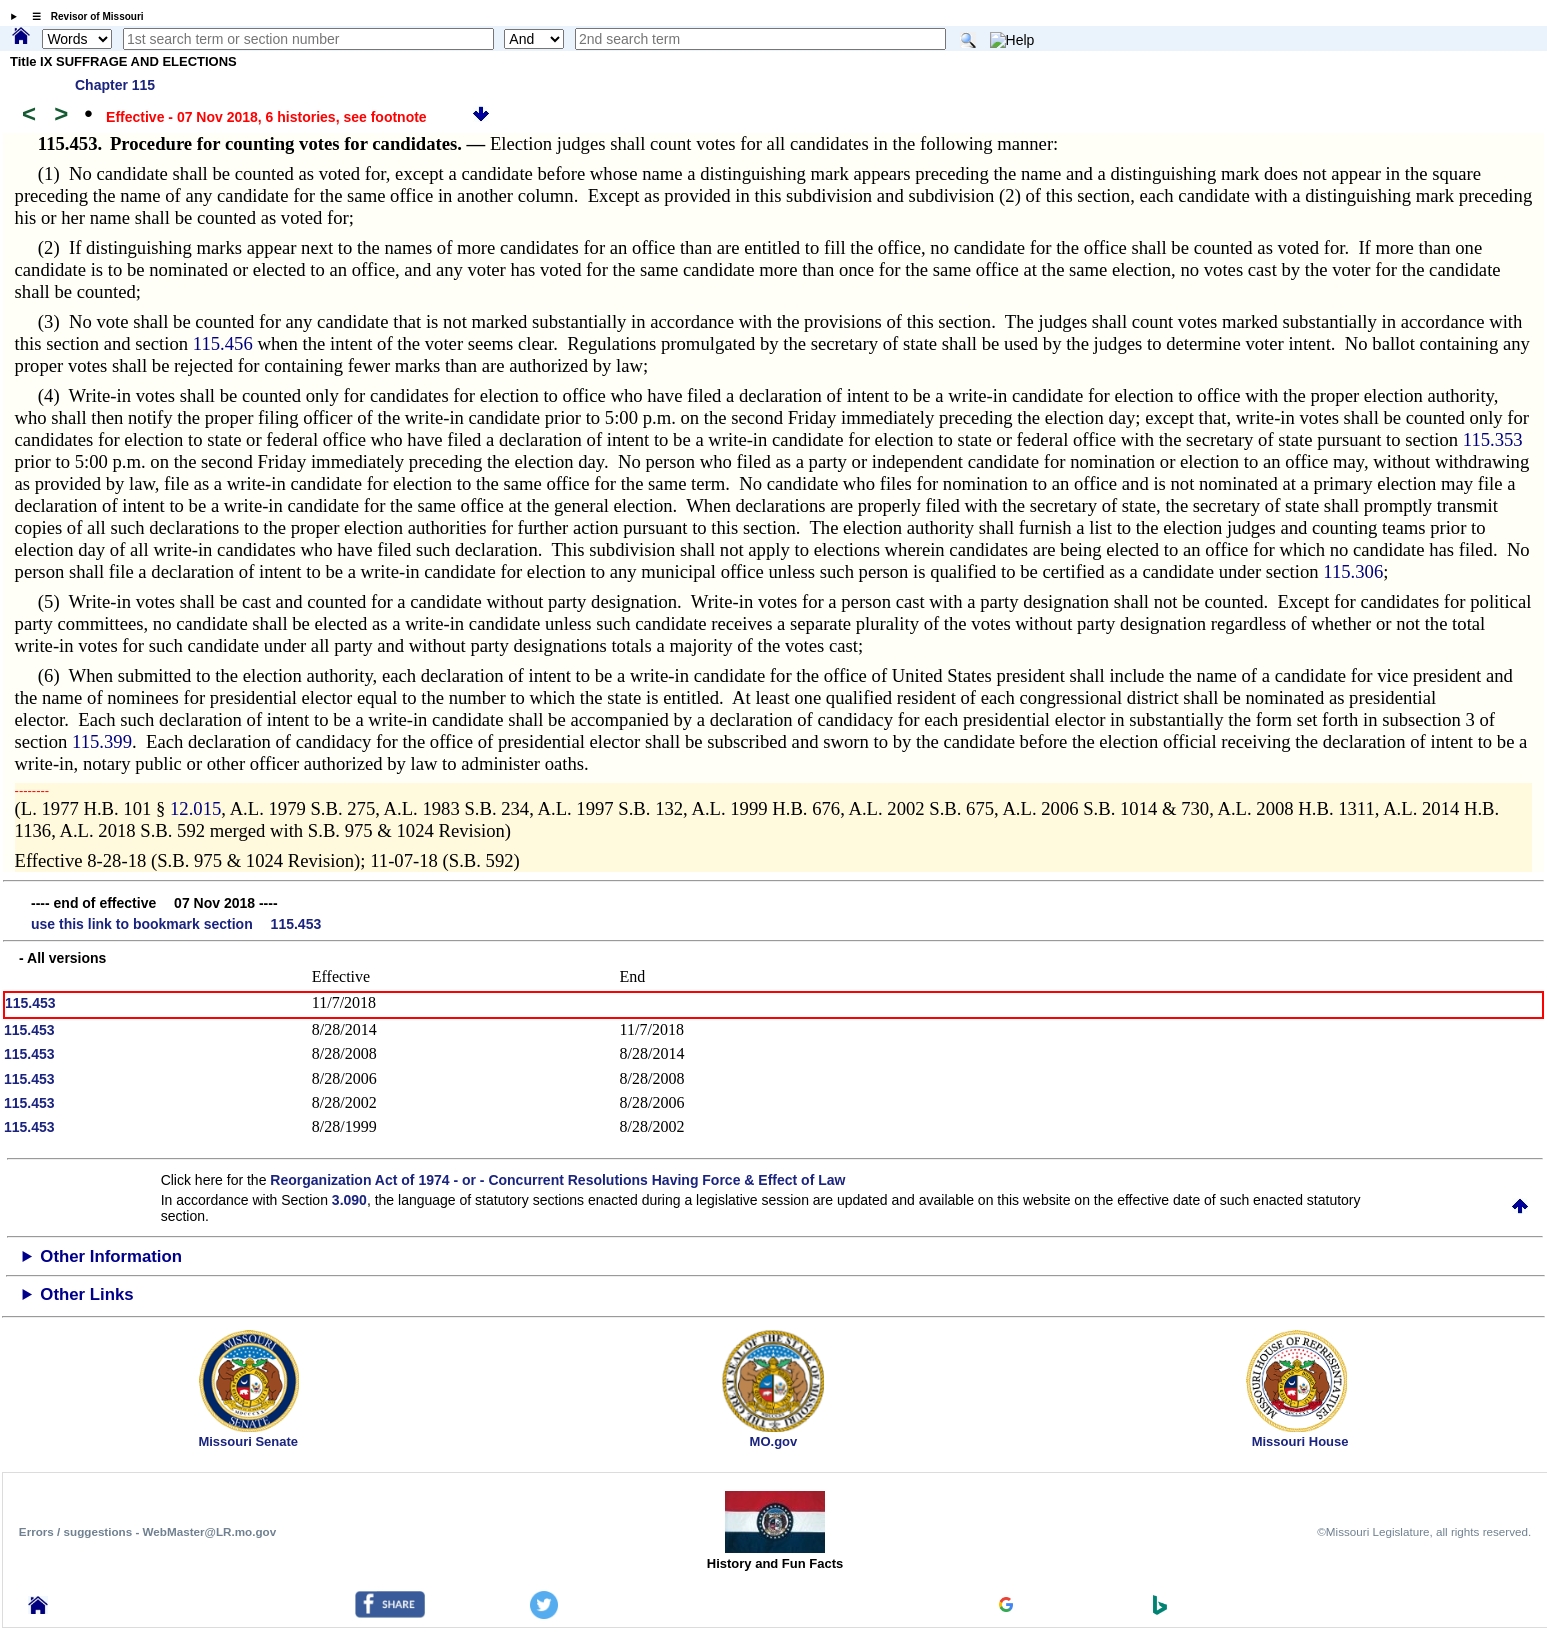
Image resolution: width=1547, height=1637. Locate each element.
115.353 (1493, 439)
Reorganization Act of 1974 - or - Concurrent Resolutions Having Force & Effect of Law (557, 1180)
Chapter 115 (115, 85)
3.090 (349, 1200)
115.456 (223, 343)
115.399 (102, 741)
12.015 (195, 808)
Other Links (86, 1294)
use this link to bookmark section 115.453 (176, 924)
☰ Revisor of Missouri (83, 16)
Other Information (111, 1256)
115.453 (30, 1003)
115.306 (1353, 571)
